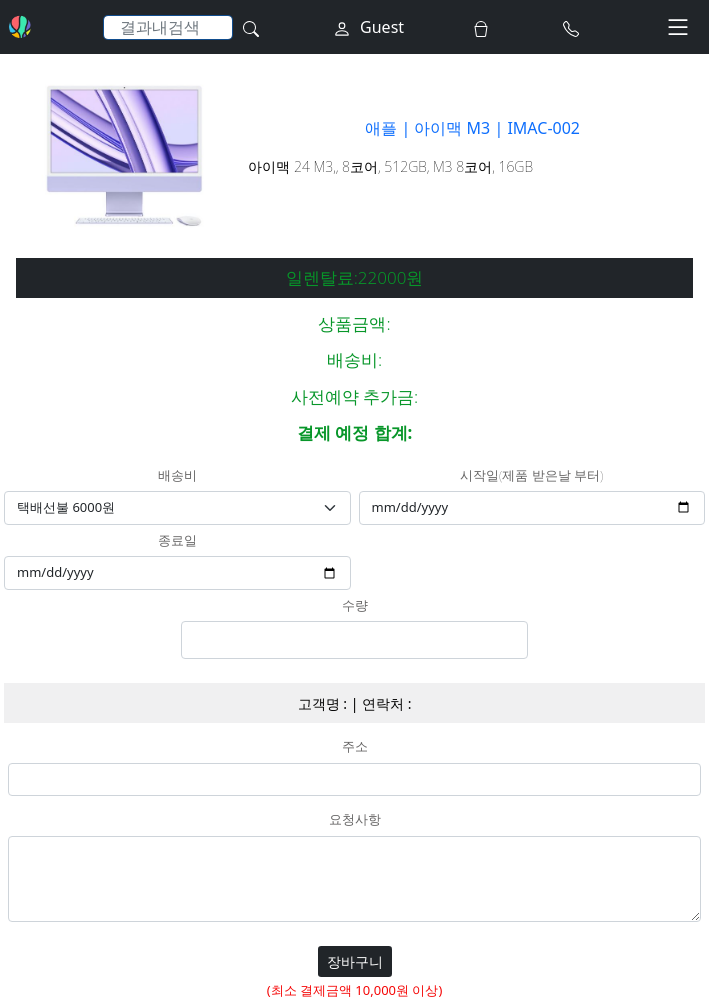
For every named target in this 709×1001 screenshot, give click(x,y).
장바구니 (355, 961)
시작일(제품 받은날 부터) (531, 476)
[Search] (168, 27)
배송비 (177, 476)
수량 (355, 606)
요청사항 (355, 820)
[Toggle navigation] (678, 27)
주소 (355, 747)
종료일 (177, 541)
